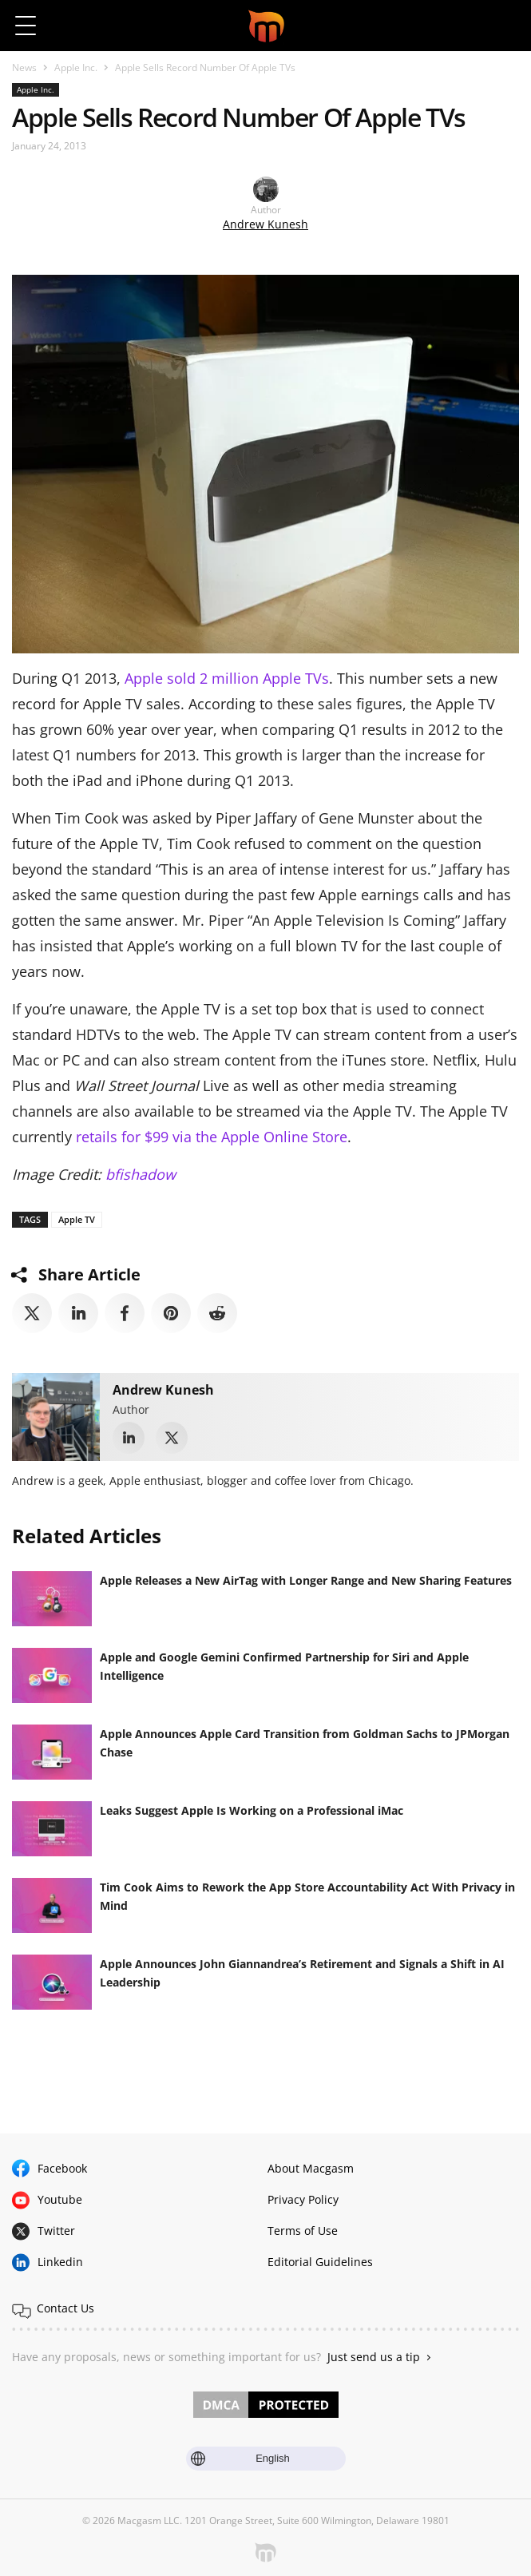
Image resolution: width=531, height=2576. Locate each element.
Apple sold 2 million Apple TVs (227, 678)
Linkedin (60, 2261)
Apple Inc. (75, 67)
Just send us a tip (373, 2356)
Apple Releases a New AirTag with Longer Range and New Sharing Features (306, 1580)
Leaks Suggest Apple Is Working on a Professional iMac (251, 1810)
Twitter (56, 2230)
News (24, 67)
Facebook (62, 2168)
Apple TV (76, 1219)
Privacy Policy (303, 2199)
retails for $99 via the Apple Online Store (211, 1136)
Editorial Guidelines (320, 2261)
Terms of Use (302, 2230)
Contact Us (65, 2308)
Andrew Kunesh (265, 224)
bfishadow (140, 1174)
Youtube (60, 2199)
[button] (505, 25)
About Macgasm (310, 2168)
